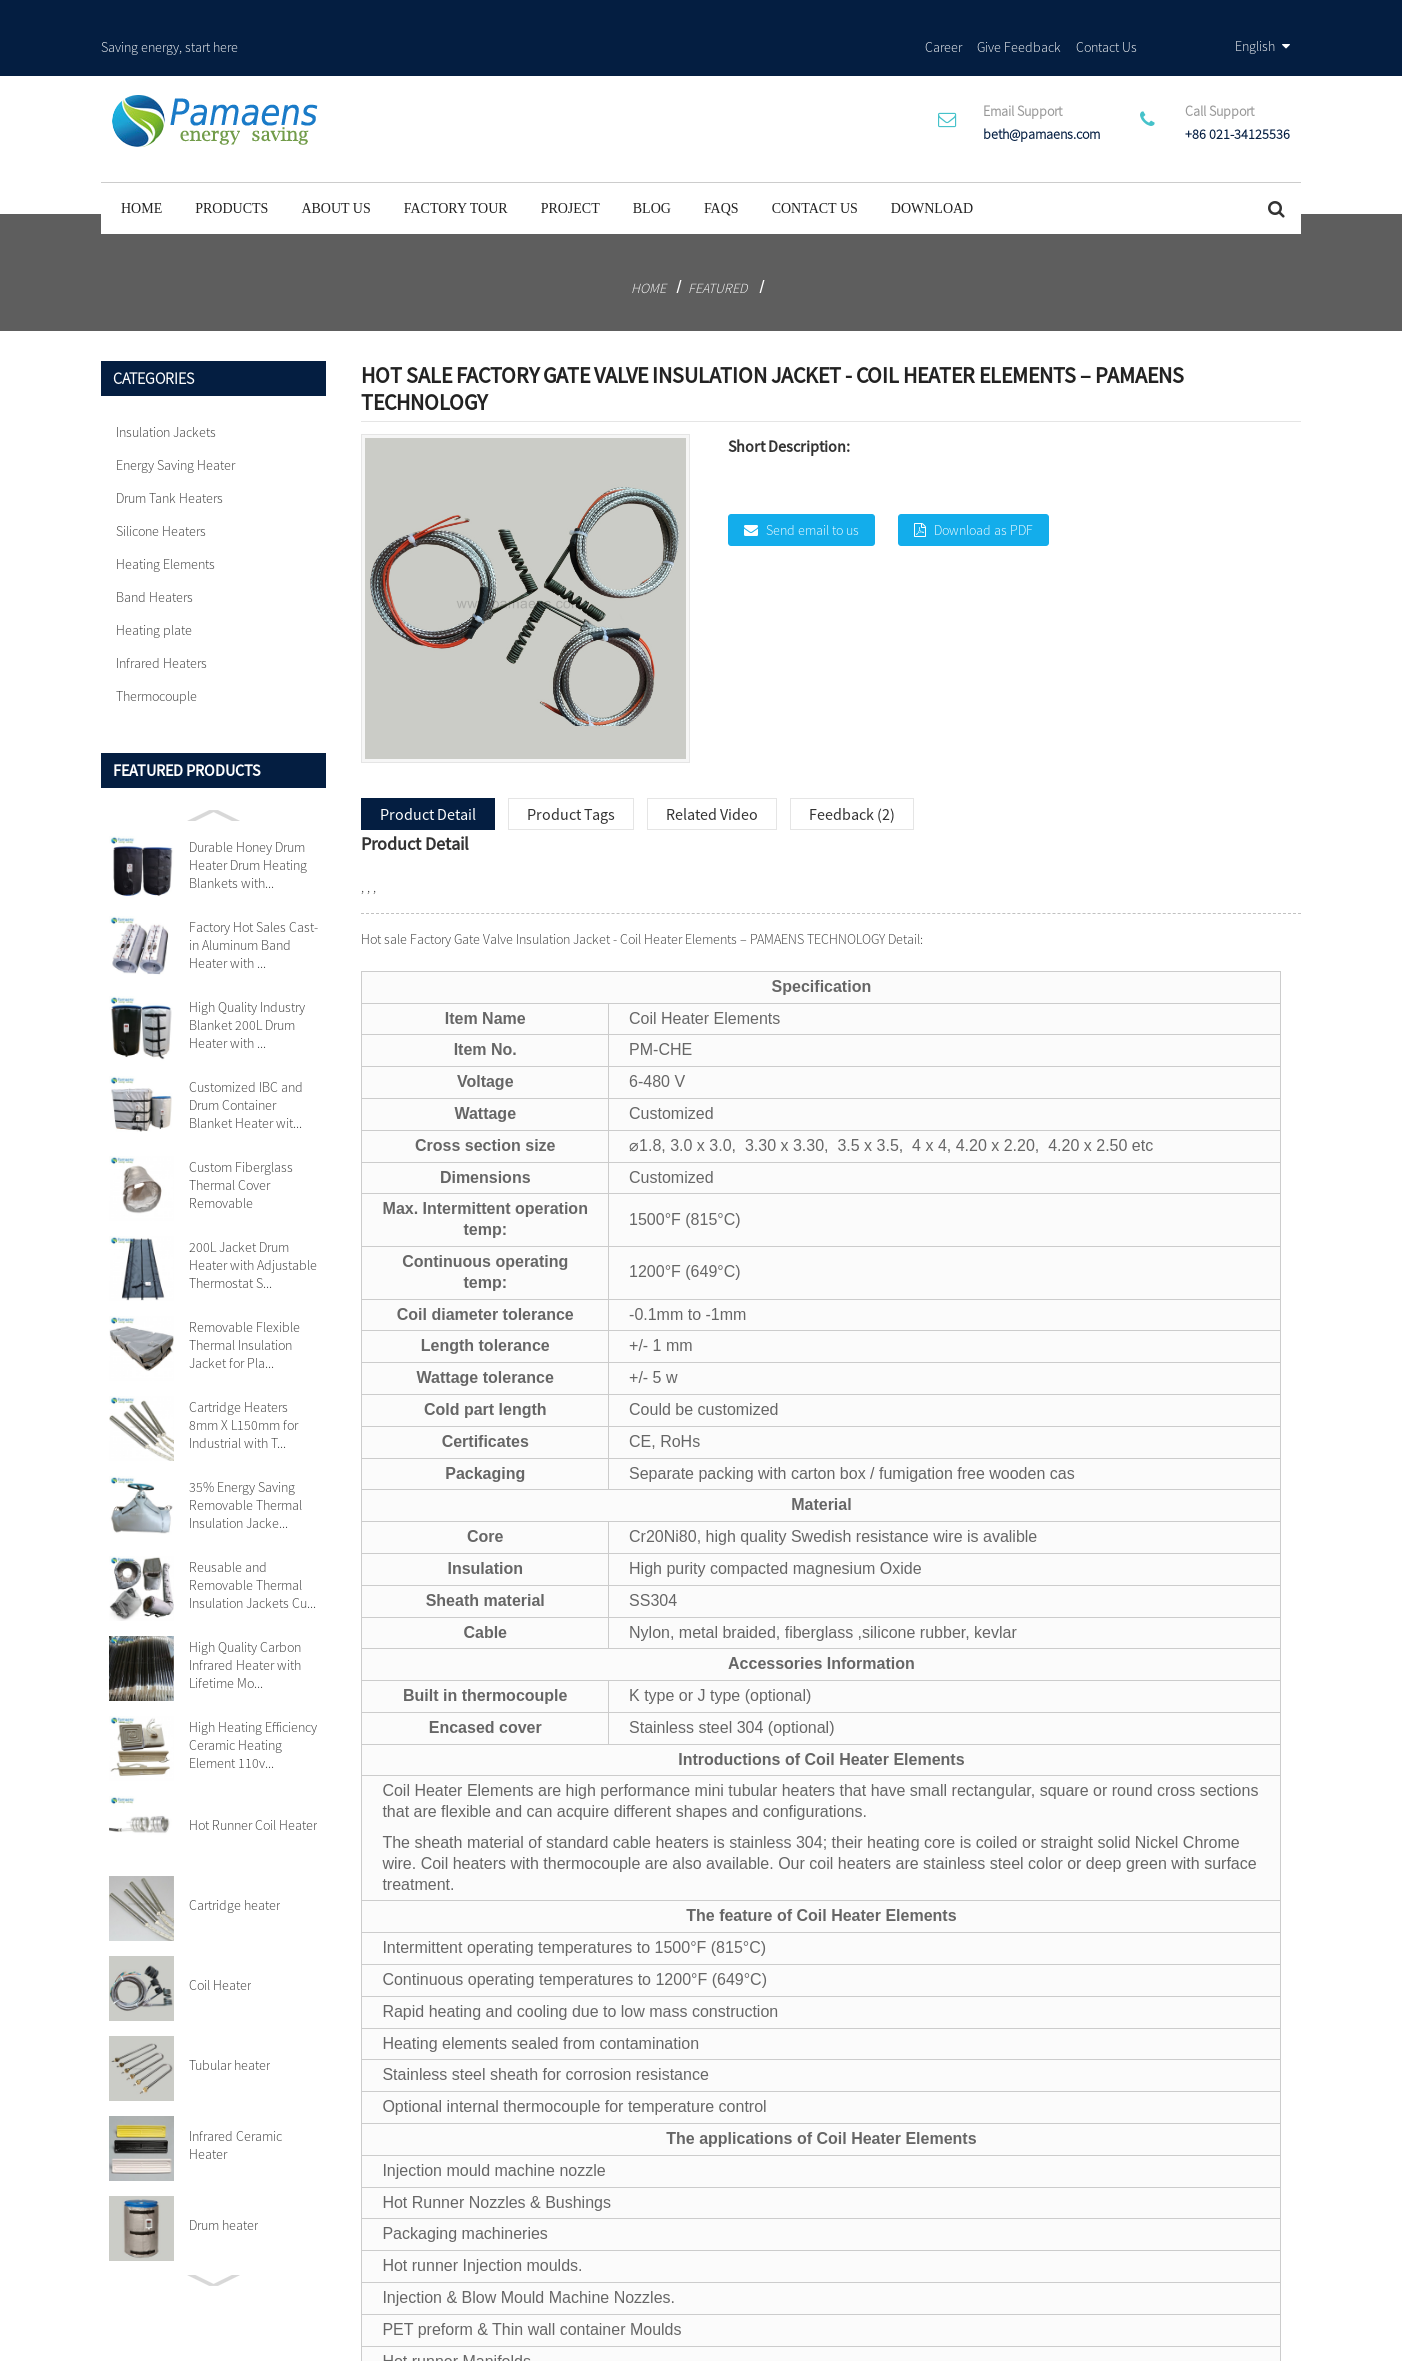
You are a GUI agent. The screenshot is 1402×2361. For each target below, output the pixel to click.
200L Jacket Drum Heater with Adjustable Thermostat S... (253, 1218)
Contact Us (1106, 19)
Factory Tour (456, 161)
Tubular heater (229, 2018)
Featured (717, 241)
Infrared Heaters (161, 616)
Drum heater (223, 2178)
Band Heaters (154, 550)
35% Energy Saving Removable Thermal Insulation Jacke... (245, 1458)
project (570, 161)
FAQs (721, 161)
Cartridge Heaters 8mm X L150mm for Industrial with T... (243, 1378)
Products (231, 161)
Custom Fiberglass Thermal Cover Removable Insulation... (241, 1138)
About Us (335, 161)
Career (943, 19)
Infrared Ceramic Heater (235, 2098)
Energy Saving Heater (175, 418)
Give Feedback (1019, 19)
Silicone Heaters (161, 484)
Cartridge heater (234, 1858)
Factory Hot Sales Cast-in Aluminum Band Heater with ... (253, 898)
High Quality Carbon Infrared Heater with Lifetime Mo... (245, 1618)
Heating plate (154, 583)
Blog (652, 161)
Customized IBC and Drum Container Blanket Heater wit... (246, 1058)
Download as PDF (983, 482)
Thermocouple (156, 649)
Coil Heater (220, 1938)
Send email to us (812, 482)
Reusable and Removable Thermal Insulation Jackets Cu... (252, 1538)
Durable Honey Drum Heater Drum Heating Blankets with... (248, 818)
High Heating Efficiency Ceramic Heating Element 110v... (253, 1698)
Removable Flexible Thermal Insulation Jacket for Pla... (244, 1298)
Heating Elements (165, 517)
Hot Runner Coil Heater (253, 1778)
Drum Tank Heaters (169, 451)
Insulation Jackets (166, 385)
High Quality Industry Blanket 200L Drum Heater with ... (247, 978)
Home (141, 161)
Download (932, 161)
